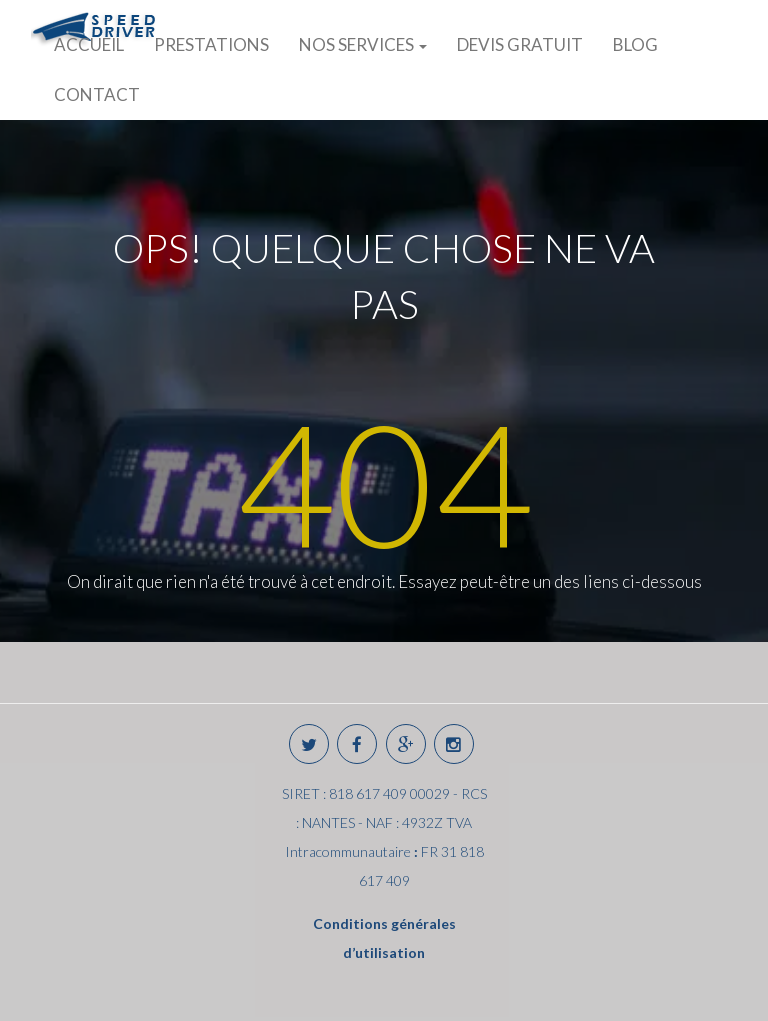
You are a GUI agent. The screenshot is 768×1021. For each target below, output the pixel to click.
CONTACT (97, 94)
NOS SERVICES (363, 44)
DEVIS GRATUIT (520, 44)
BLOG (635, 44)
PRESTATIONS (211, 44)
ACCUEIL (89, 44)
